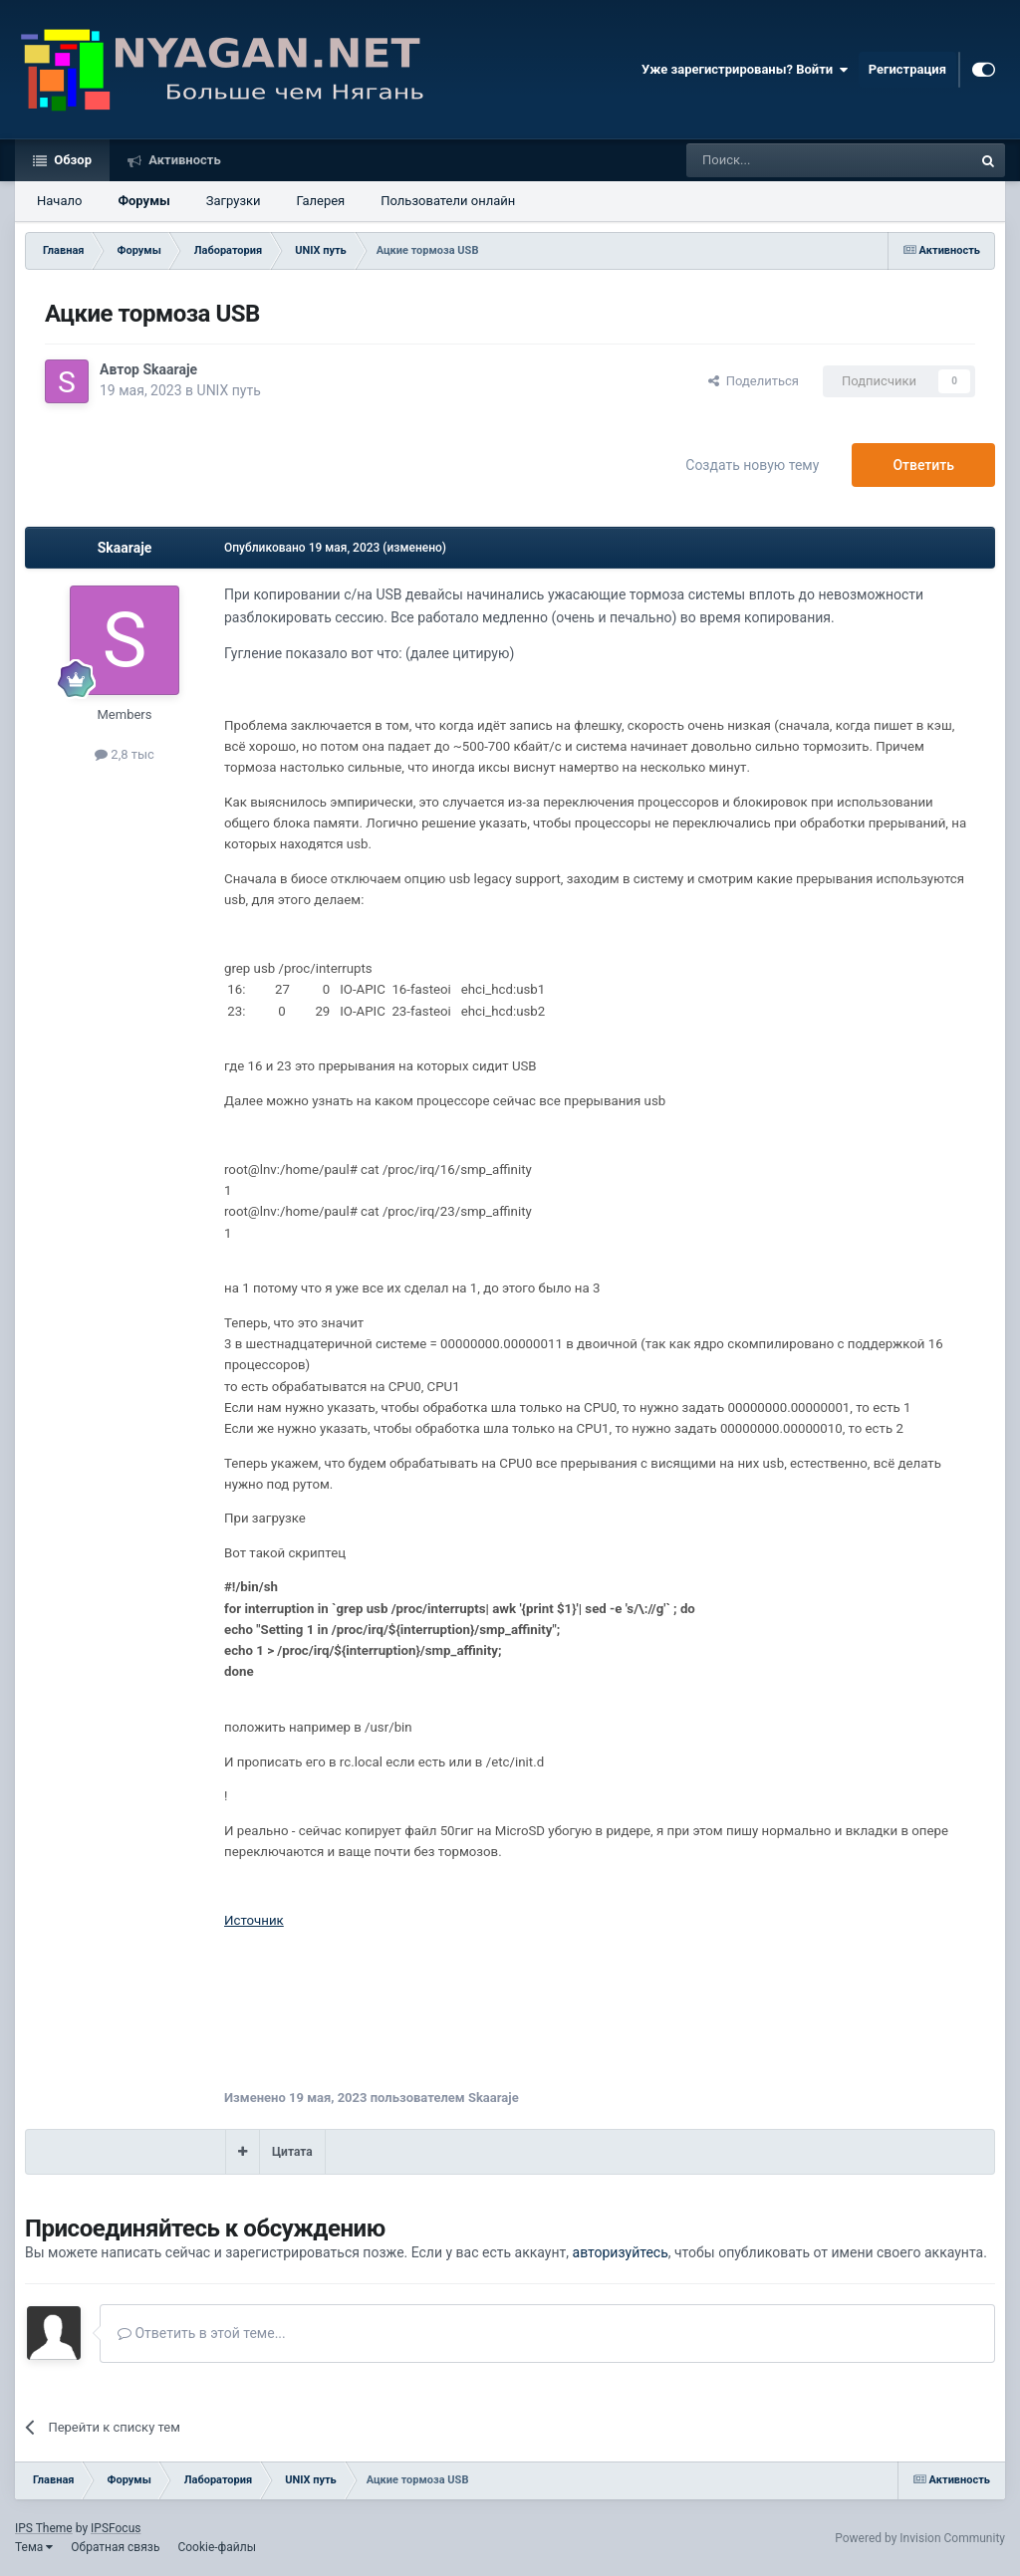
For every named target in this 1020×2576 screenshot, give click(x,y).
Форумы (143, 200)
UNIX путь (229, 390)
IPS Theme (44, 2528)
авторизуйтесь (620, 2252)
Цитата (292, 2152)
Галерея (321, 200)
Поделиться (753, 380)
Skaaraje (169, 369)
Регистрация (907, 69)
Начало (59, 200)
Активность (183, 159)
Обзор (71, 159)
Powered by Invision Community (920, 2538)
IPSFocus (115, 2528)
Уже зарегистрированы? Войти (745, 70)
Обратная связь (115, 2547)
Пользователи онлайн (448, 200)
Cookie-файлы (216, 2547)
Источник (254, 1920)
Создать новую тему (752, 465)
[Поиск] (784, 160)
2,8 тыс (124, 754)
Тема (34, 2547)
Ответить (923, 465)
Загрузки (233, 200)
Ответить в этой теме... (202, 2333)
